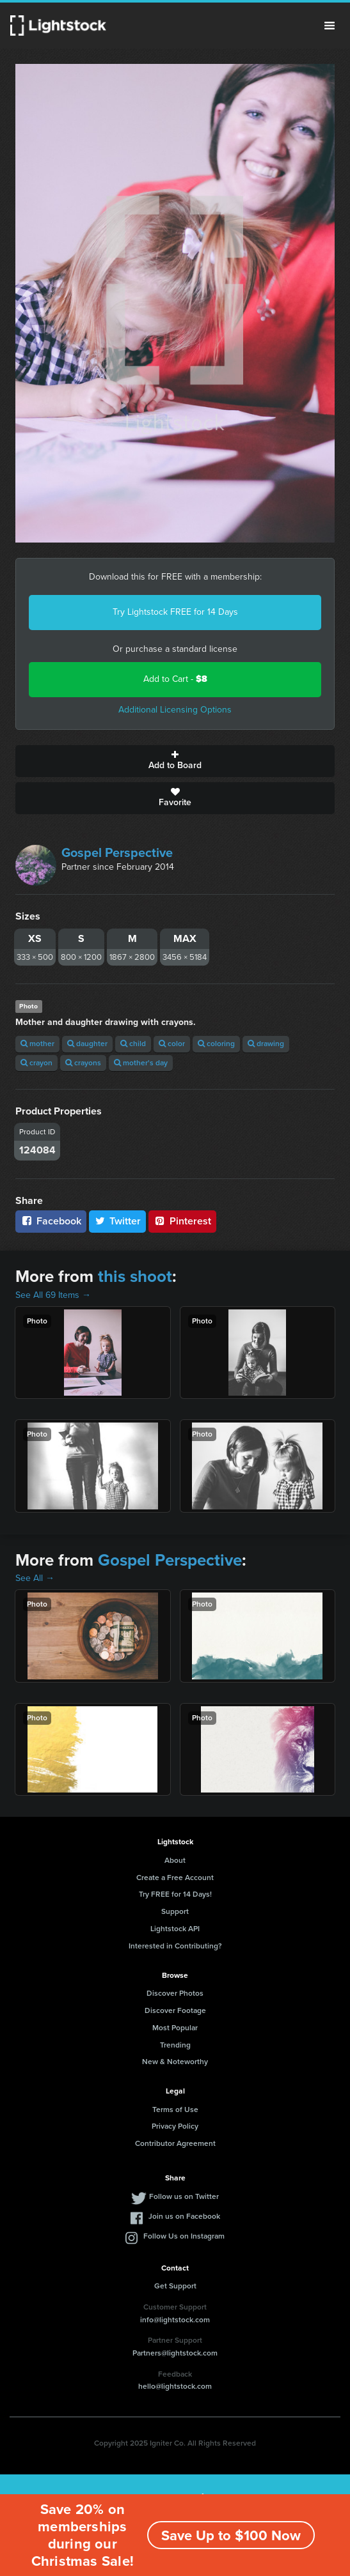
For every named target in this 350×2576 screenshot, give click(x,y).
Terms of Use (175, 2109)
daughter (87, 1043)
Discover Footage (175, 2010)
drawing (266, 1043)
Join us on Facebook (184, 2216)
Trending (175, 2045)
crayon (36, 1062)
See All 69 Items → (53, 1295)
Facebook (50, 1221)
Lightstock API (175, 1928)
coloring (216, 1043)
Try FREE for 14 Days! (175, 1894)
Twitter (117, 1221)
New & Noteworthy (175, 2061)
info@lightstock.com (175, 2319)
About (175, 1860)
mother (37, 1043)
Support (175, 1911)
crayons (83, 1062)
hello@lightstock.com (175, 2386)
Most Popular (175, 2027)
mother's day (141, 1062)
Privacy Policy (175, 2126)
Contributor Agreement (175, 2143)
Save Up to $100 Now (231, 2535)
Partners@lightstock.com (175, 2353)
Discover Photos (175, 1993)
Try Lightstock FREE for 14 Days (175, 612)
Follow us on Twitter (184, 2196)
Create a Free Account (175, 1877)
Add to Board (175, 761)
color (172, 1043)
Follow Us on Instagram (184, 2236)
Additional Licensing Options (175, 709)
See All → (34, 1578)
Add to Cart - (175, 679)
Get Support (175, 2286)
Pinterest (182, 1221)
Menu (329, 25)
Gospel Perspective (117, 852)
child (133, 1043)
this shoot (135, 1276)
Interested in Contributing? (175, 1946)
